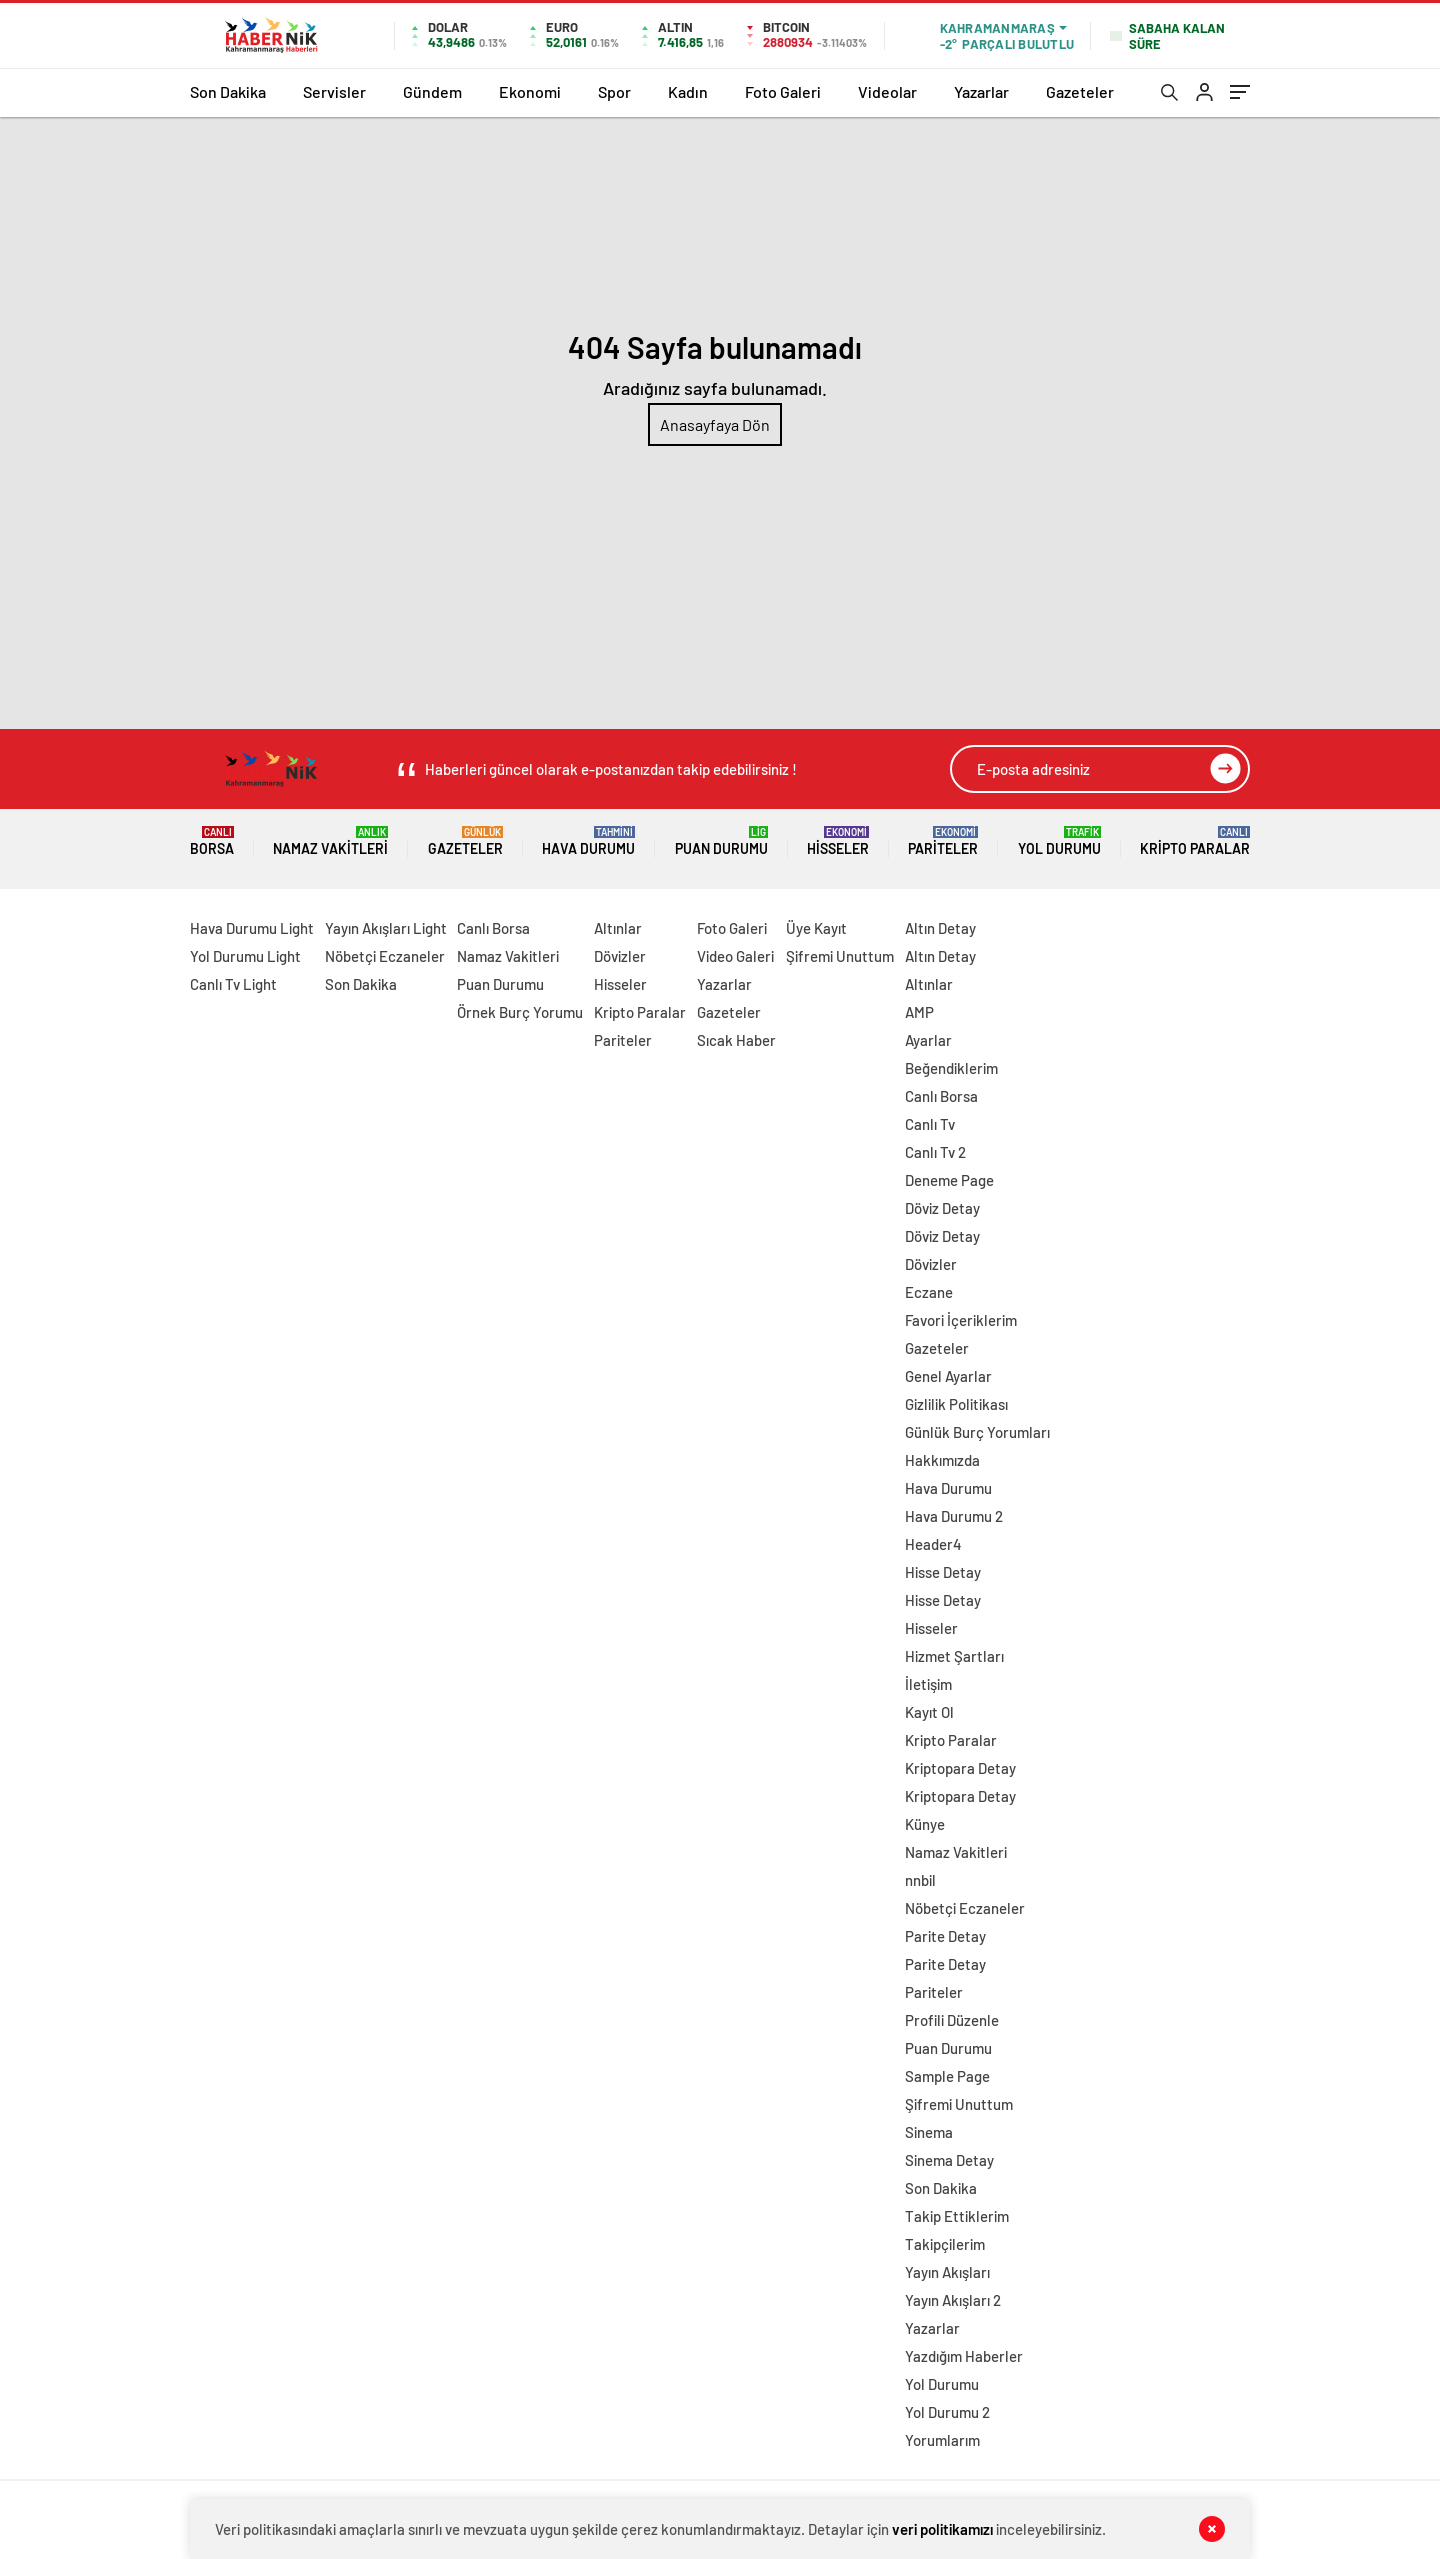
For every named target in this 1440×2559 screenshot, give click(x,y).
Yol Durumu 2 (947, 2412)
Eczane (929, 1292)
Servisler (334, 91)
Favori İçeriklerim (961, 1320)
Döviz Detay (942, 1208)
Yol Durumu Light (245, 956)
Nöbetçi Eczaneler (385, 956)
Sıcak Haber (736, 1040)
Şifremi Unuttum (840, 956)
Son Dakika (228, 91)
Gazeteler (1080, 91)
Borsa (212, 841)
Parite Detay (945, 1936)
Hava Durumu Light (252, 928)
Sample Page (947, 2076)
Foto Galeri (783, 91)
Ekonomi (530, 91)
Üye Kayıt (816, 928)
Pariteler (943, 841)
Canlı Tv (930, 1124)
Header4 (933, 1544)
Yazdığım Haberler (964, 2356)
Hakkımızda (942, 1460)
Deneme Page (949, 1180)
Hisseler (838, 841)
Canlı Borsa (493, 928)
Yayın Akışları (947, 2272)
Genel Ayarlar (948, 1376)
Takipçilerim (945, 2244)
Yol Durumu (1059, 841)
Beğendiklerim (951, 1068)
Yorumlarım (942, 2440)
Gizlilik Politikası (956, 1404)
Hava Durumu (588, 841)
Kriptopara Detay (960, 1768)
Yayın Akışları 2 (953, 2300)
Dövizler (620, 956)
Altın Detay (940, 928)
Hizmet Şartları (954, 1656)
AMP (919, 1012)
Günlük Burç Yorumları (977, 1432)
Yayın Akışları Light (386, 928)
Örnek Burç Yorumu (520, 1012)
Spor (614, 91)
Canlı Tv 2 (935, 1152)
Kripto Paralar (1195, 841)
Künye (925, 1824)
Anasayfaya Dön (715, 424)
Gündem (432, 91)
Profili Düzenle (952, 2020)
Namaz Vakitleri (330, 841)
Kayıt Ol (929, 1712)
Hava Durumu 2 (954, 1516)
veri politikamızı (942, 2529)
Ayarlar (928, 1040)
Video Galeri (735, 956)
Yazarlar (981, 91)
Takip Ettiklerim (957, 2216)
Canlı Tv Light (233, 984)
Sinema (929, 2132)
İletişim (928, 1684)
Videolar (887, 91)
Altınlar (618, 928)
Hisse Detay (943, 1572)
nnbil (920, 1880)
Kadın (688, 91)
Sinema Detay (949, 2160)
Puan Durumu (721, 841)
